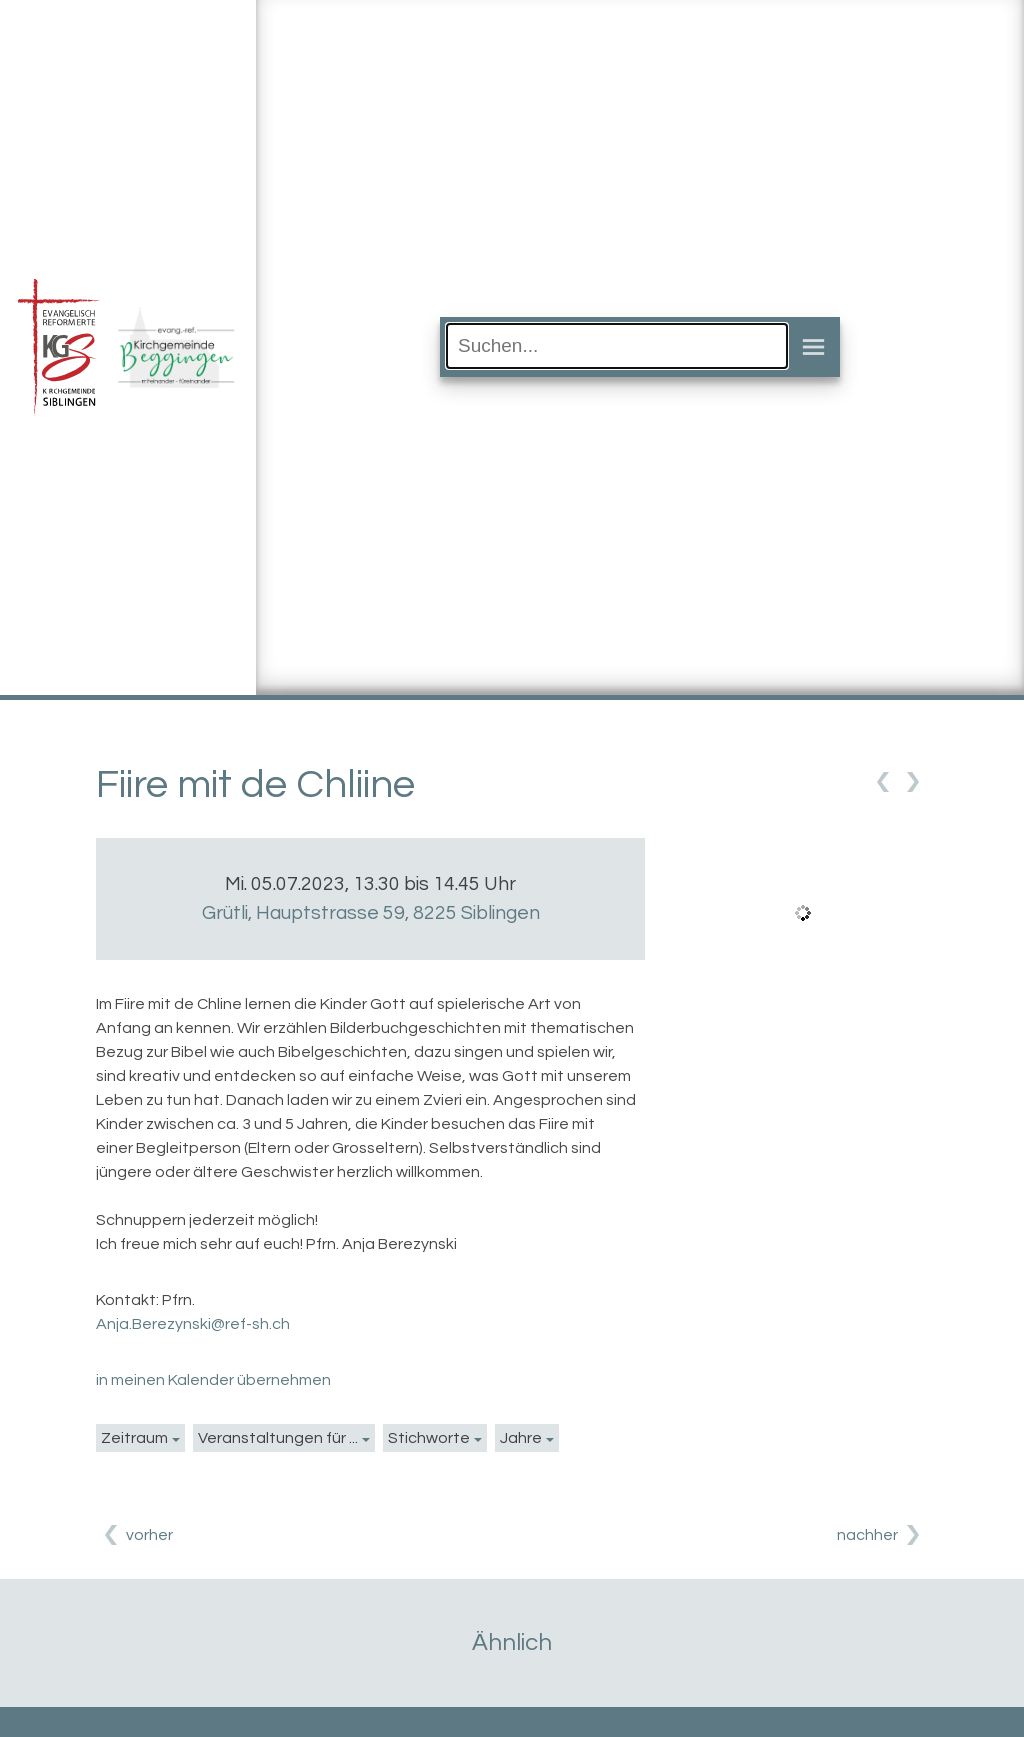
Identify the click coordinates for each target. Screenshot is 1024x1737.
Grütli (371, 913)
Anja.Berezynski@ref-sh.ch (193, 1324)
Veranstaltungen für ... (278, 1438)
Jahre (521, 1438)
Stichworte (429, 1438)
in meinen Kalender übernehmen (213, 1380)
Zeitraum (134, 1438)
